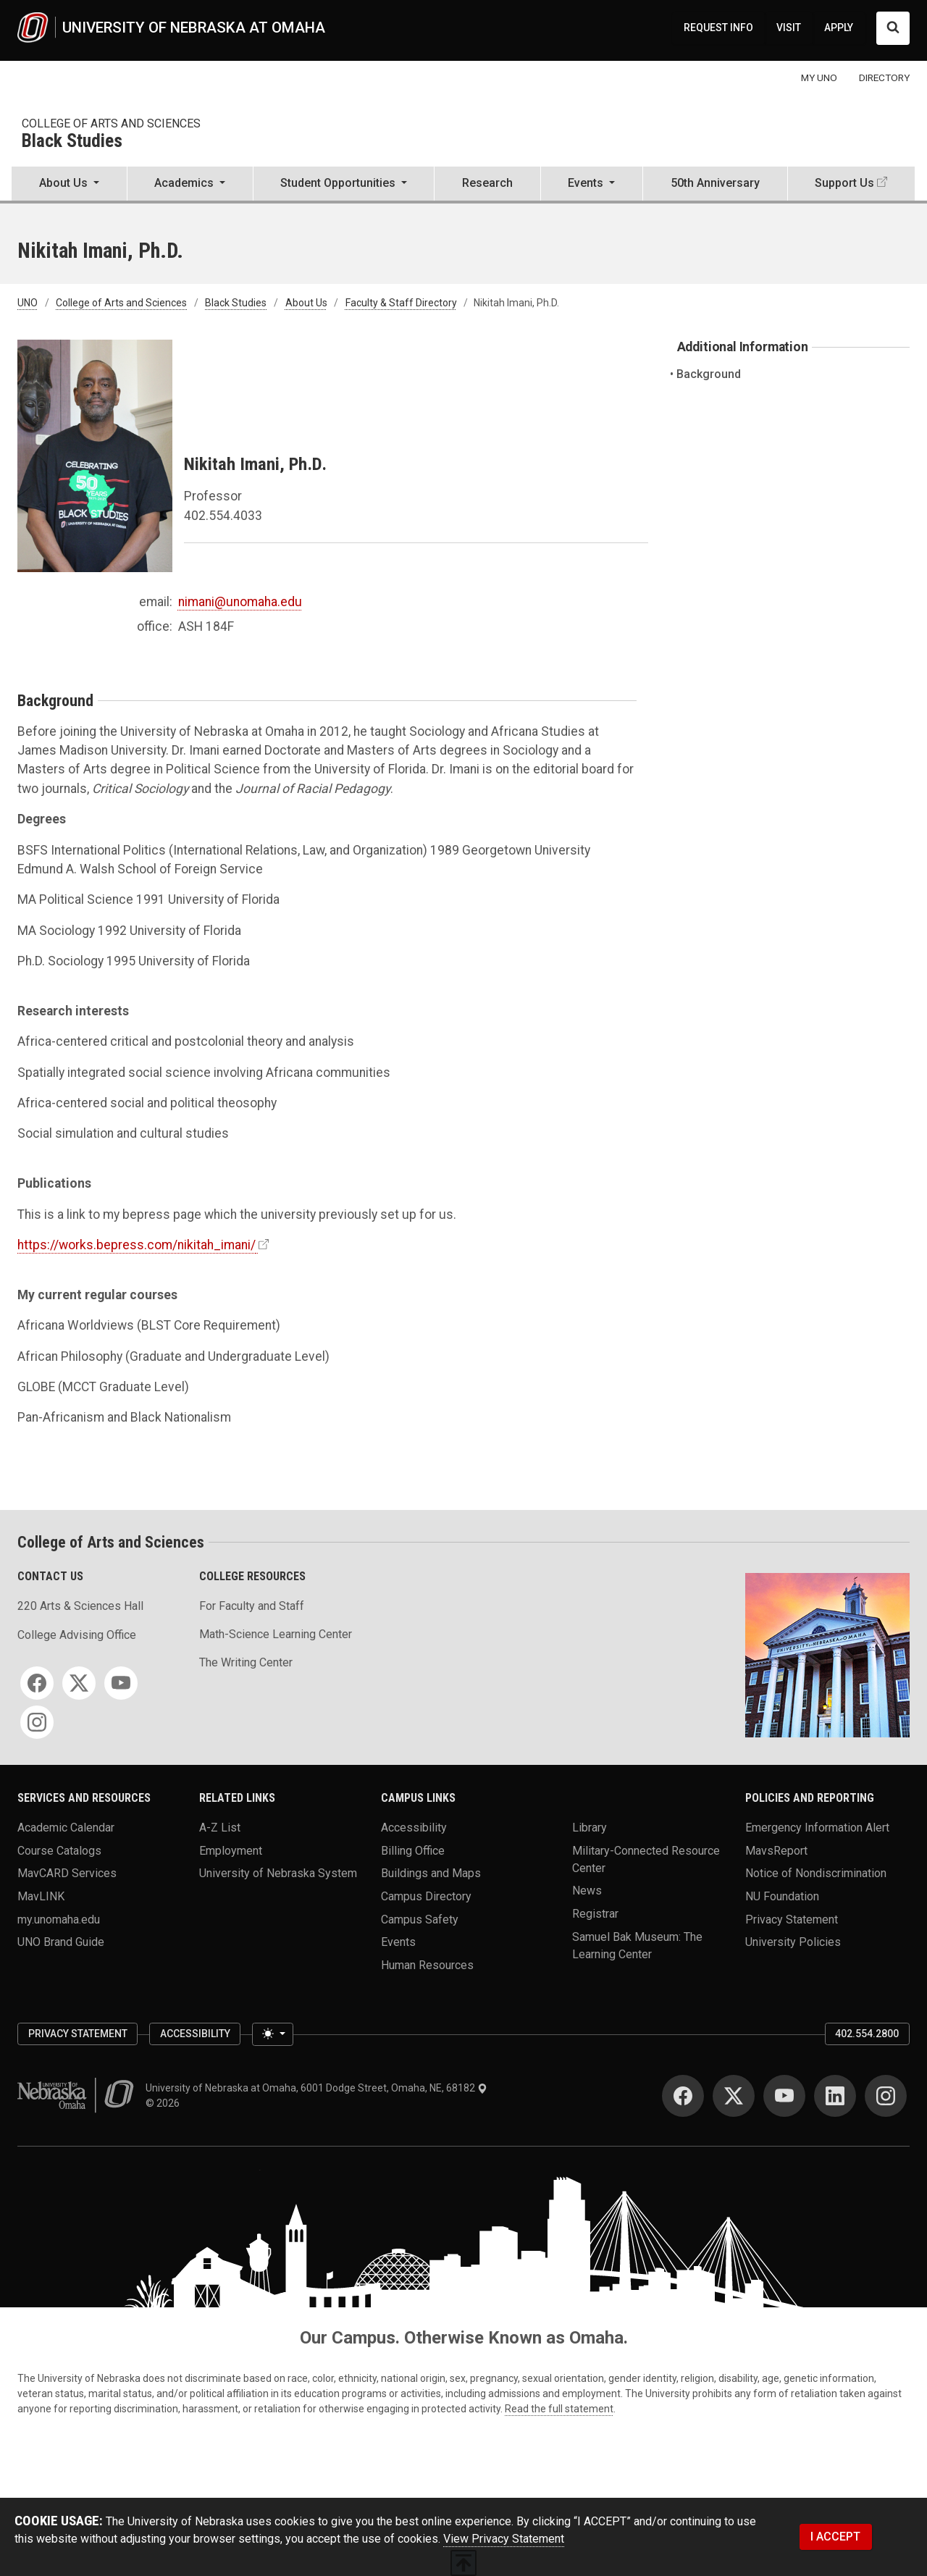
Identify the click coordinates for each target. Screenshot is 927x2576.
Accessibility (414, 1827)
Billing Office (413, 1850)
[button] (69, 185)
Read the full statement (559, 2409)
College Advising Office (76, 1635)
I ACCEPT (835, 2536)
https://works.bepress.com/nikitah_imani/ (136, 1245)
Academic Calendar (65, 1827)
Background (709, 374)
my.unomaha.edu (58, 1919)
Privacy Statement (791, 1919)
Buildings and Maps (431, 1873)
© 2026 (165, 2103)
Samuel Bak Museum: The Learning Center (637, 1944)
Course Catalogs (59, 1850)
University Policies (793, 1942)
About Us (306, 303)
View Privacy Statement (503, 2539)
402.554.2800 (867, 2033)
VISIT (788, 27)
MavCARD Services (67, 1873)
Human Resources (427, 1964)
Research (487, 183)
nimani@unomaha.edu (240, 602)
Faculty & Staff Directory (401, 303)
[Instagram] (37, 1722)
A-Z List (219, 1827)
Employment (230, 1850)
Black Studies (72, 141)
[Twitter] (79, 1683)
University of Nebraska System (278, 1873)
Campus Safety (419, 1919)
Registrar (595, 1913)
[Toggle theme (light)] (272, 2034)
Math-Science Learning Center (275, 1634)
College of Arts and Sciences (111, 123)
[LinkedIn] (835, 2096)
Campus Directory (426, 1895)
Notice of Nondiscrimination (815, 1873)
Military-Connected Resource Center (646, 1858)
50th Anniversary (715, 183)
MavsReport (776, 1850)
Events (398, 1942)
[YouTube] (121, 1683)
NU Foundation (782, 1895)
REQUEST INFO (718, 27)
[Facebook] (37, 1683)
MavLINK (40, 1895)
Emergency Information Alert (817, 1827)
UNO (27, 303)
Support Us (844, 183)
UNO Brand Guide (60, 1942)
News (587, 1890)
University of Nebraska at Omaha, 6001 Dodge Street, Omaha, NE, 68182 (316, 2088)
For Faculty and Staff (251, 1606)
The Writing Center (246, 1662)
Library (589, 1827)
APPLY (838, 27)
